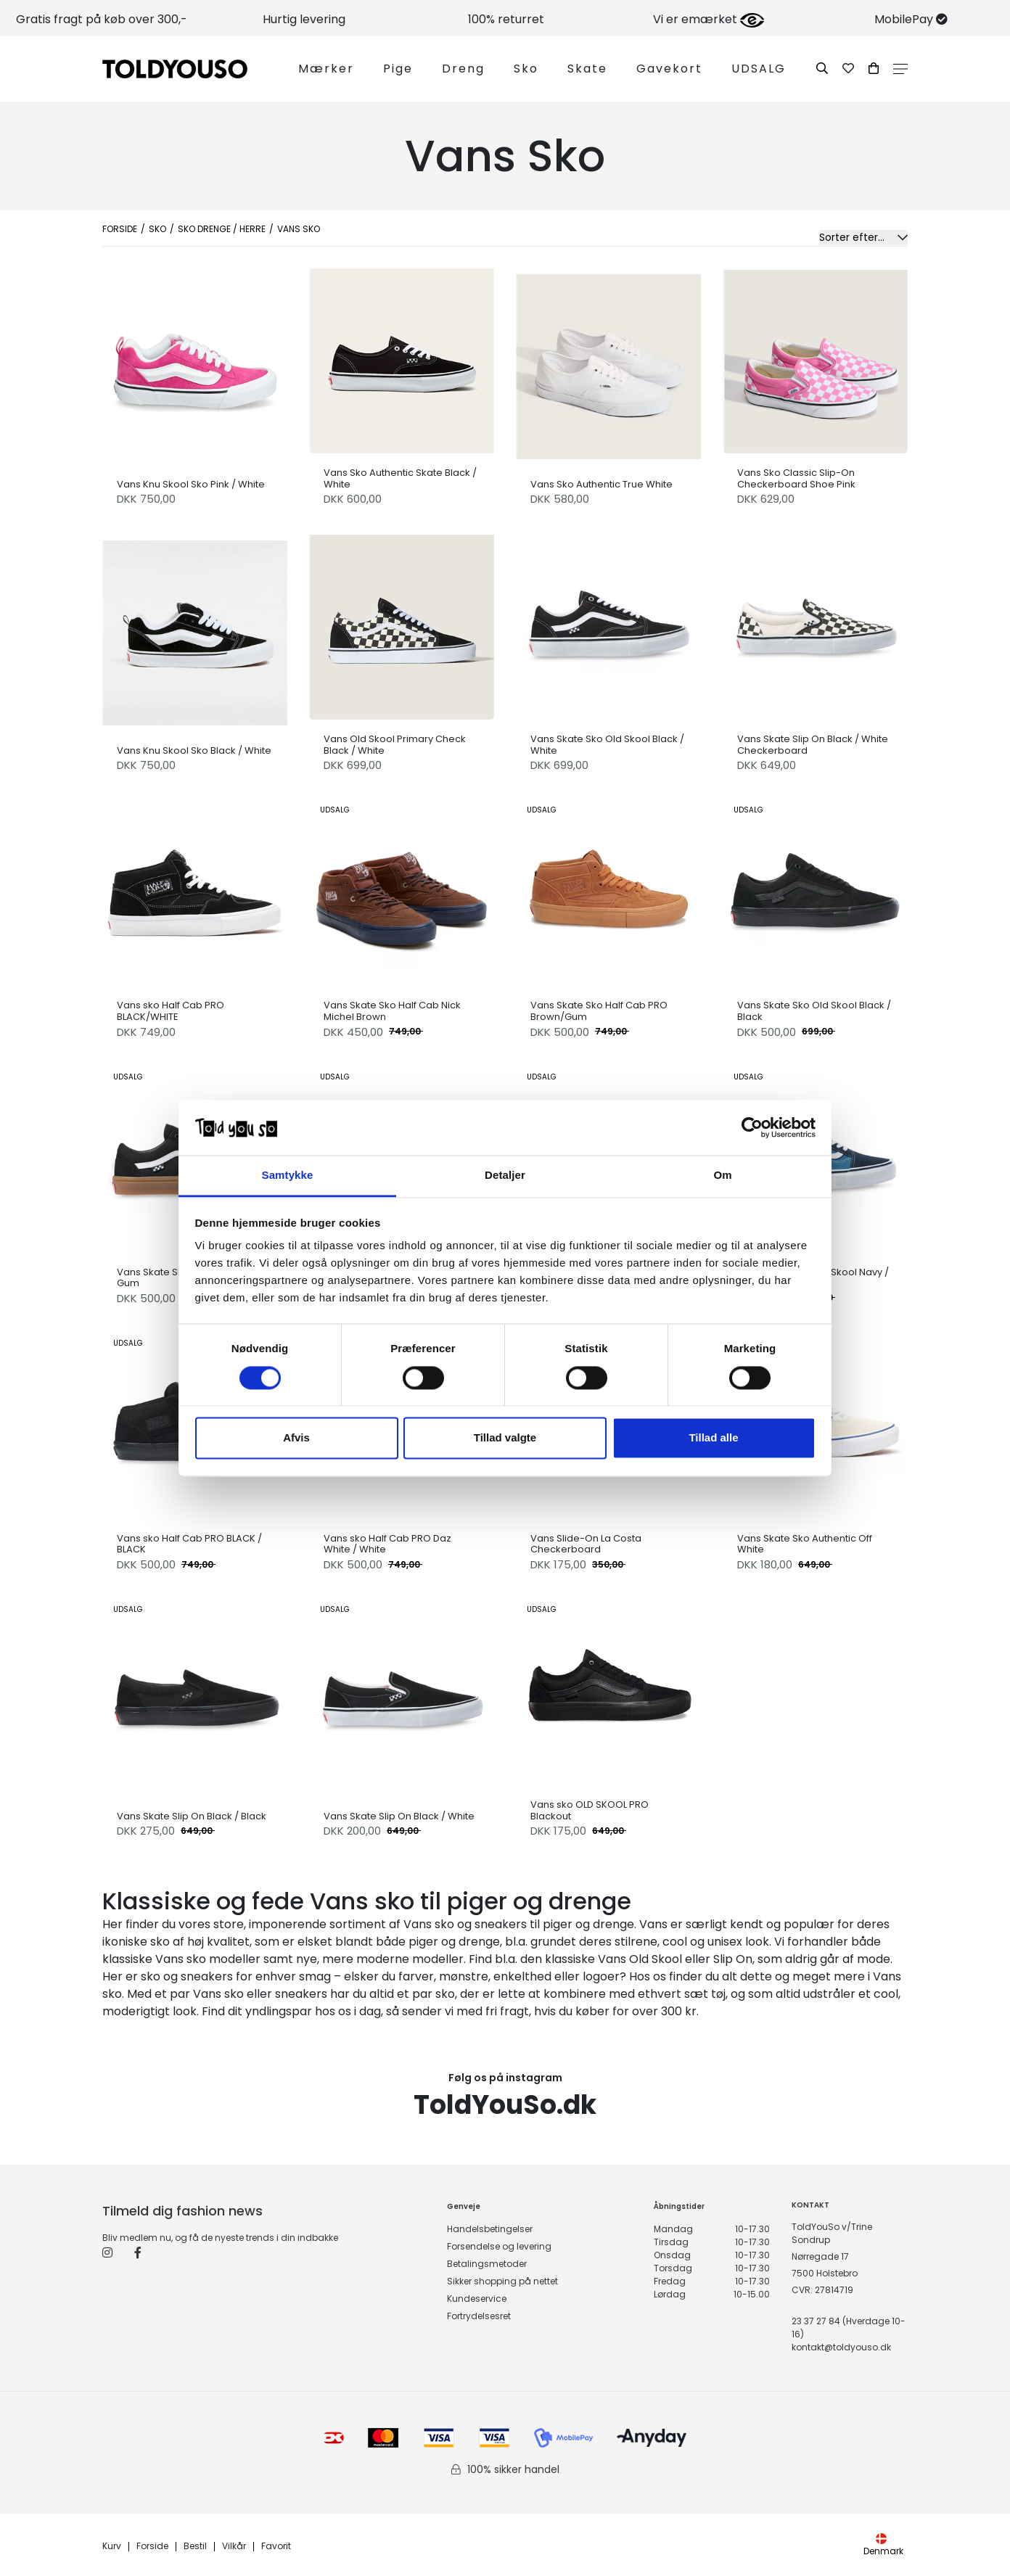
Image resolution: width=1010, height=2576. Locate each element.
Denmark (883, 2545)
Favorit (276, 2546)
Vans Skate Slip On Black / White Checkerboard (812, 744)
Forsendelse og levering (499, 2246)
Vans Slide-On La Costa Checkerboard (585, 1544)
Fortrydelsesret (479, 2316)
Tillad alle (713, 1438)
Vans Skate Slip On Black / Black (191, 1816)
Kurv (111, 2546)
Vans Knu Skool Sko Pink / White (191, 484)
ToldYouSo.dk (505, 2104)
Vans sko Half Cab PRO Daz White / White (387, 1544)
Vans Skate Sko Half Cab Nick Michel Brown (392, 1011)
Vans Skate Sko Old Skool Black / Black (814, 1011)
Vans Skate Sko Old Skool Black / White (607, 744)
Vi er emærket (708, 19)
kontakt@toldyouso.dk (841, 2347)
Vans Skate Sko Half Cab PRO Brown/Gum (599, 1011)
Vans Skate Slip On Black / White (399, 1816)
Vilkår (234, 2546)
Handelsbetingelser (490, 2229)
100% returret (506, 19)
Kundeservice (476, 2298)
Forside (119, 229)
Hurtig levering (304, 19)
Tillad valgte (505, 1438)
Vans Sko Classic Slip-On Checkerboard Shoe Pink (796, 478)
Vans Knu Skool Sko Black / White (194, 751)
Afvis (296, 1438)
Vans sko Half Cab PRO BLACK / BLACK (189, 1544)
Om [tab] (722, 1175)
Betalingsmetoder (487, 2264)
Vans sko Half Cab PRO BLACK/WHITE (170, 1011)
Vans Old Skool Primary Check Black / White (395, 744)
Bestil (195, 2546)
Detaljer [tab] (505, 1175)
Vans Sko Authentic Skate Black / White (400, 478)
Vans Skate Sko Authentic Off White (804, 1544)
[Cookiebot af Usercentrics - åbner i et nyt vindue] (752, 1127)
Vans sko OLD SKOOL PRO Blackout (589, 1810)
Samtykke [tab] (287, 1175)
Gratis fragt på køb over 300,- (101, 19)
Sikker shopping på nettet (502, 2281)
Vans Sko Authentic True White (601, 484)
